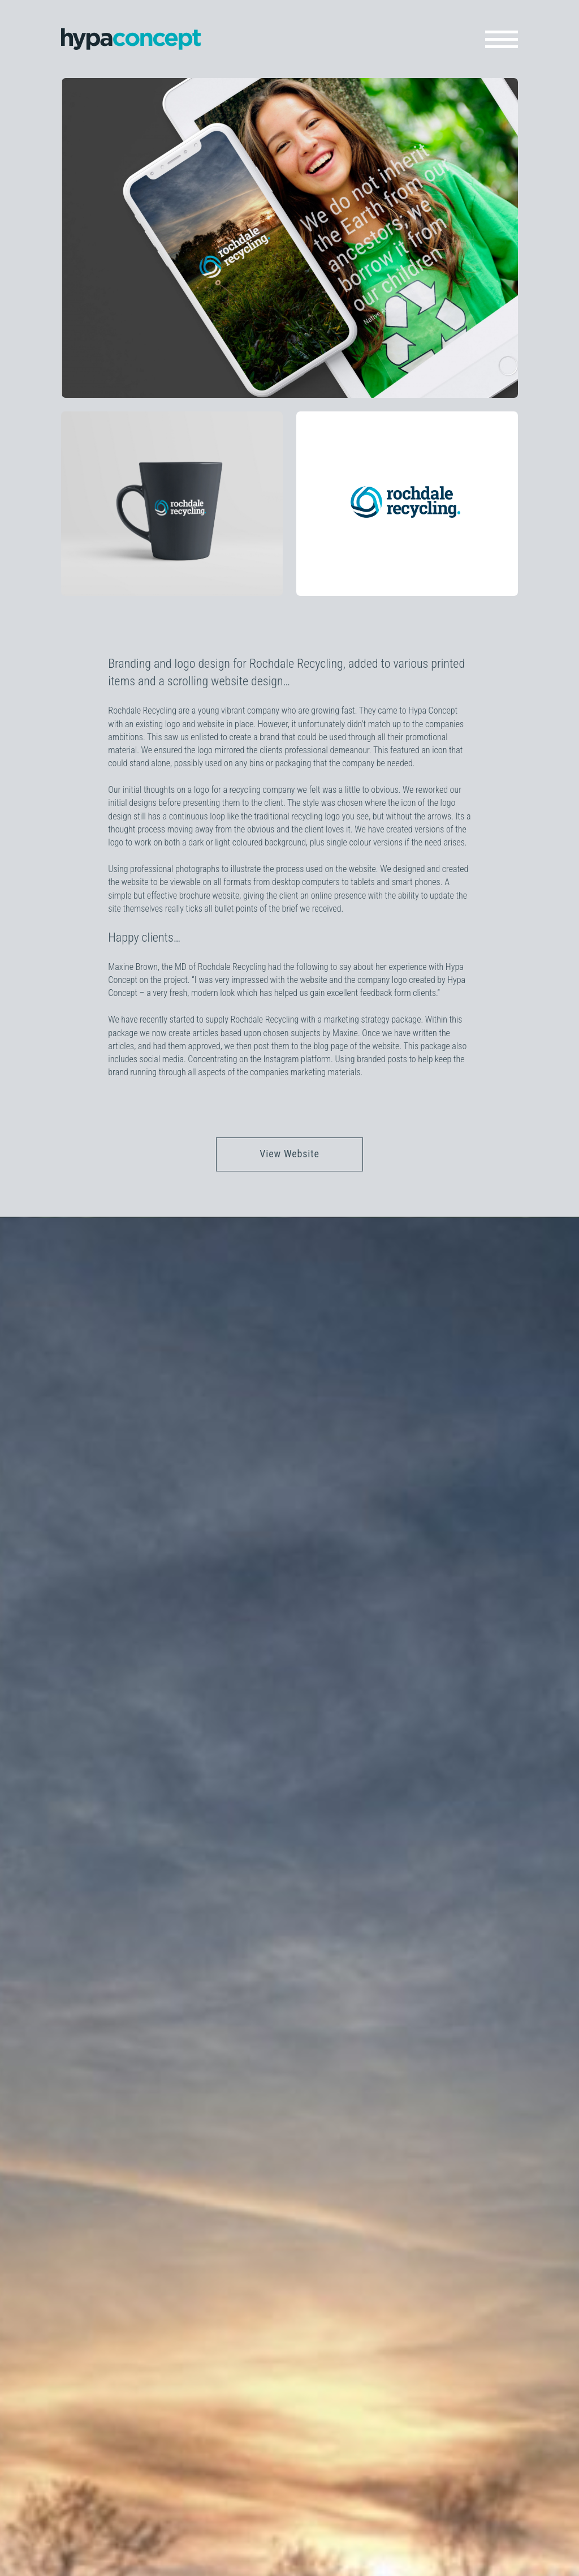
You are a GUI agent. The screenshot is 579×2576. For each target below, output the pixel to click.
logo (201, 789)
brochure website (209, 895)
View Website (289, 1154)
